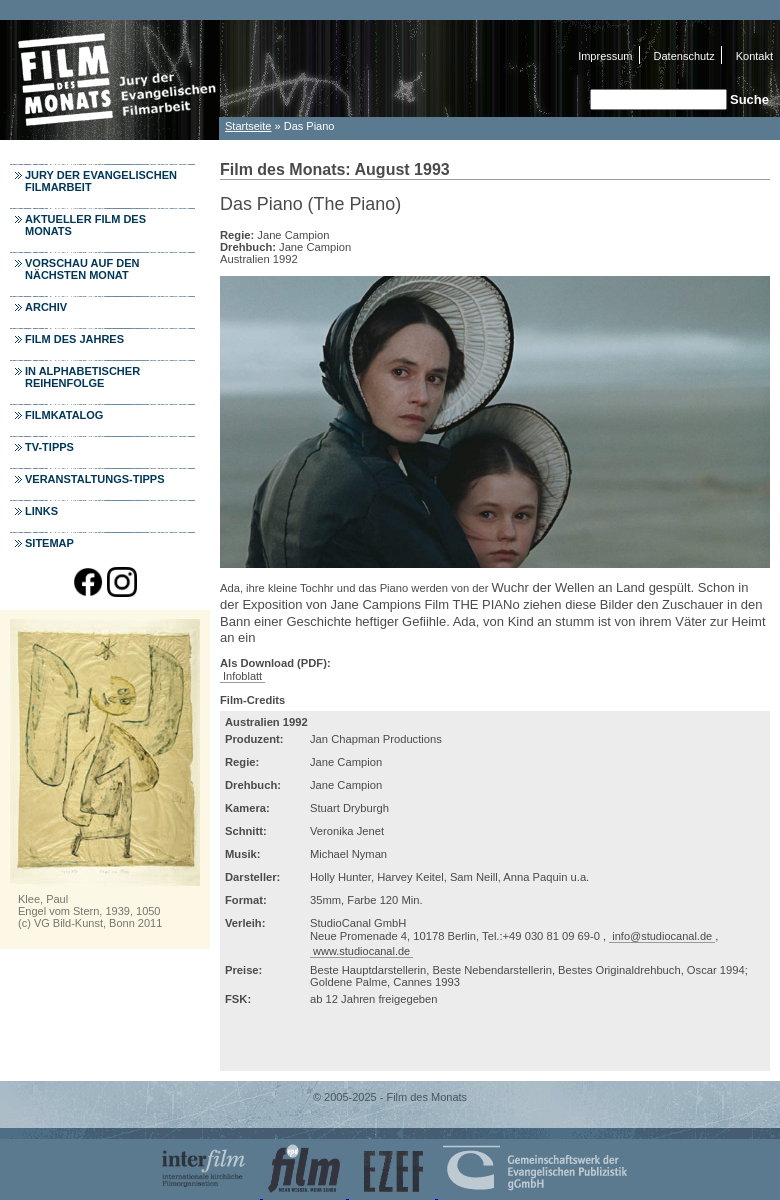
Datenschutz (684, 56)
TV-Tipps (49, 447)
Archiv (46, 307)
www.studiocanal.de (361, 951)
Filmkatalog (64, 415)
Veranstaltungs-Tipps (95, 479)
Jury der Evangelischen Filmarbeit (101, 181)
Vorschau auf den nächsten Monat (82, 269)
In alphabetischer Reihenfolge (82, 377)
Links (41, 511)
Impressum (605, 56)
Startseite (248, 126)
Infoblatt (242, 676)
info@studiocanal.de (662, 936)
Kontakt (754, 56)
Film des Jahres (74, 339)
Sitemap (49, 543)
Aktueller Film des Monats (85, 225)
